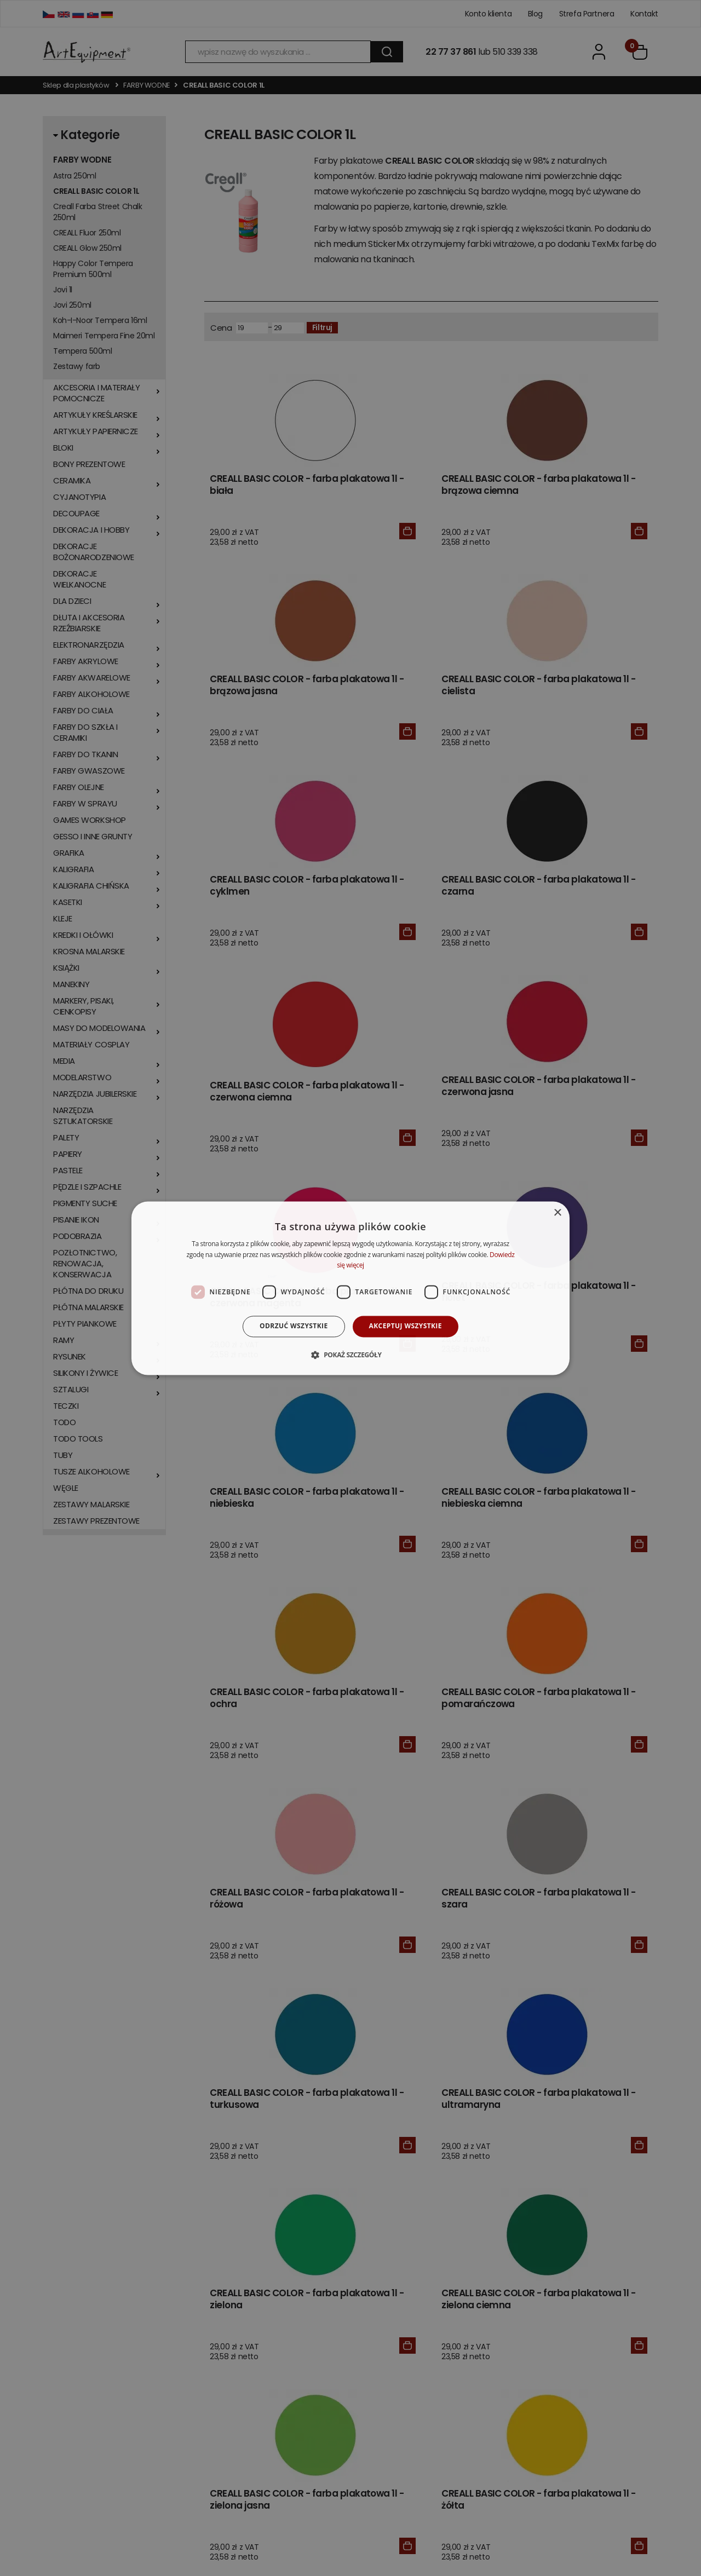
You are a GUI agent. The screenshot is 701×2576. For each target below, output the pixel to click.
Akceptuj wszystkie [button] (405, 1326)
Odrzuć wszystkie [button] (293, 1326)
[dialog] (350, 1288)
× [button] (557, 1213)
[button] (350, 1354)
